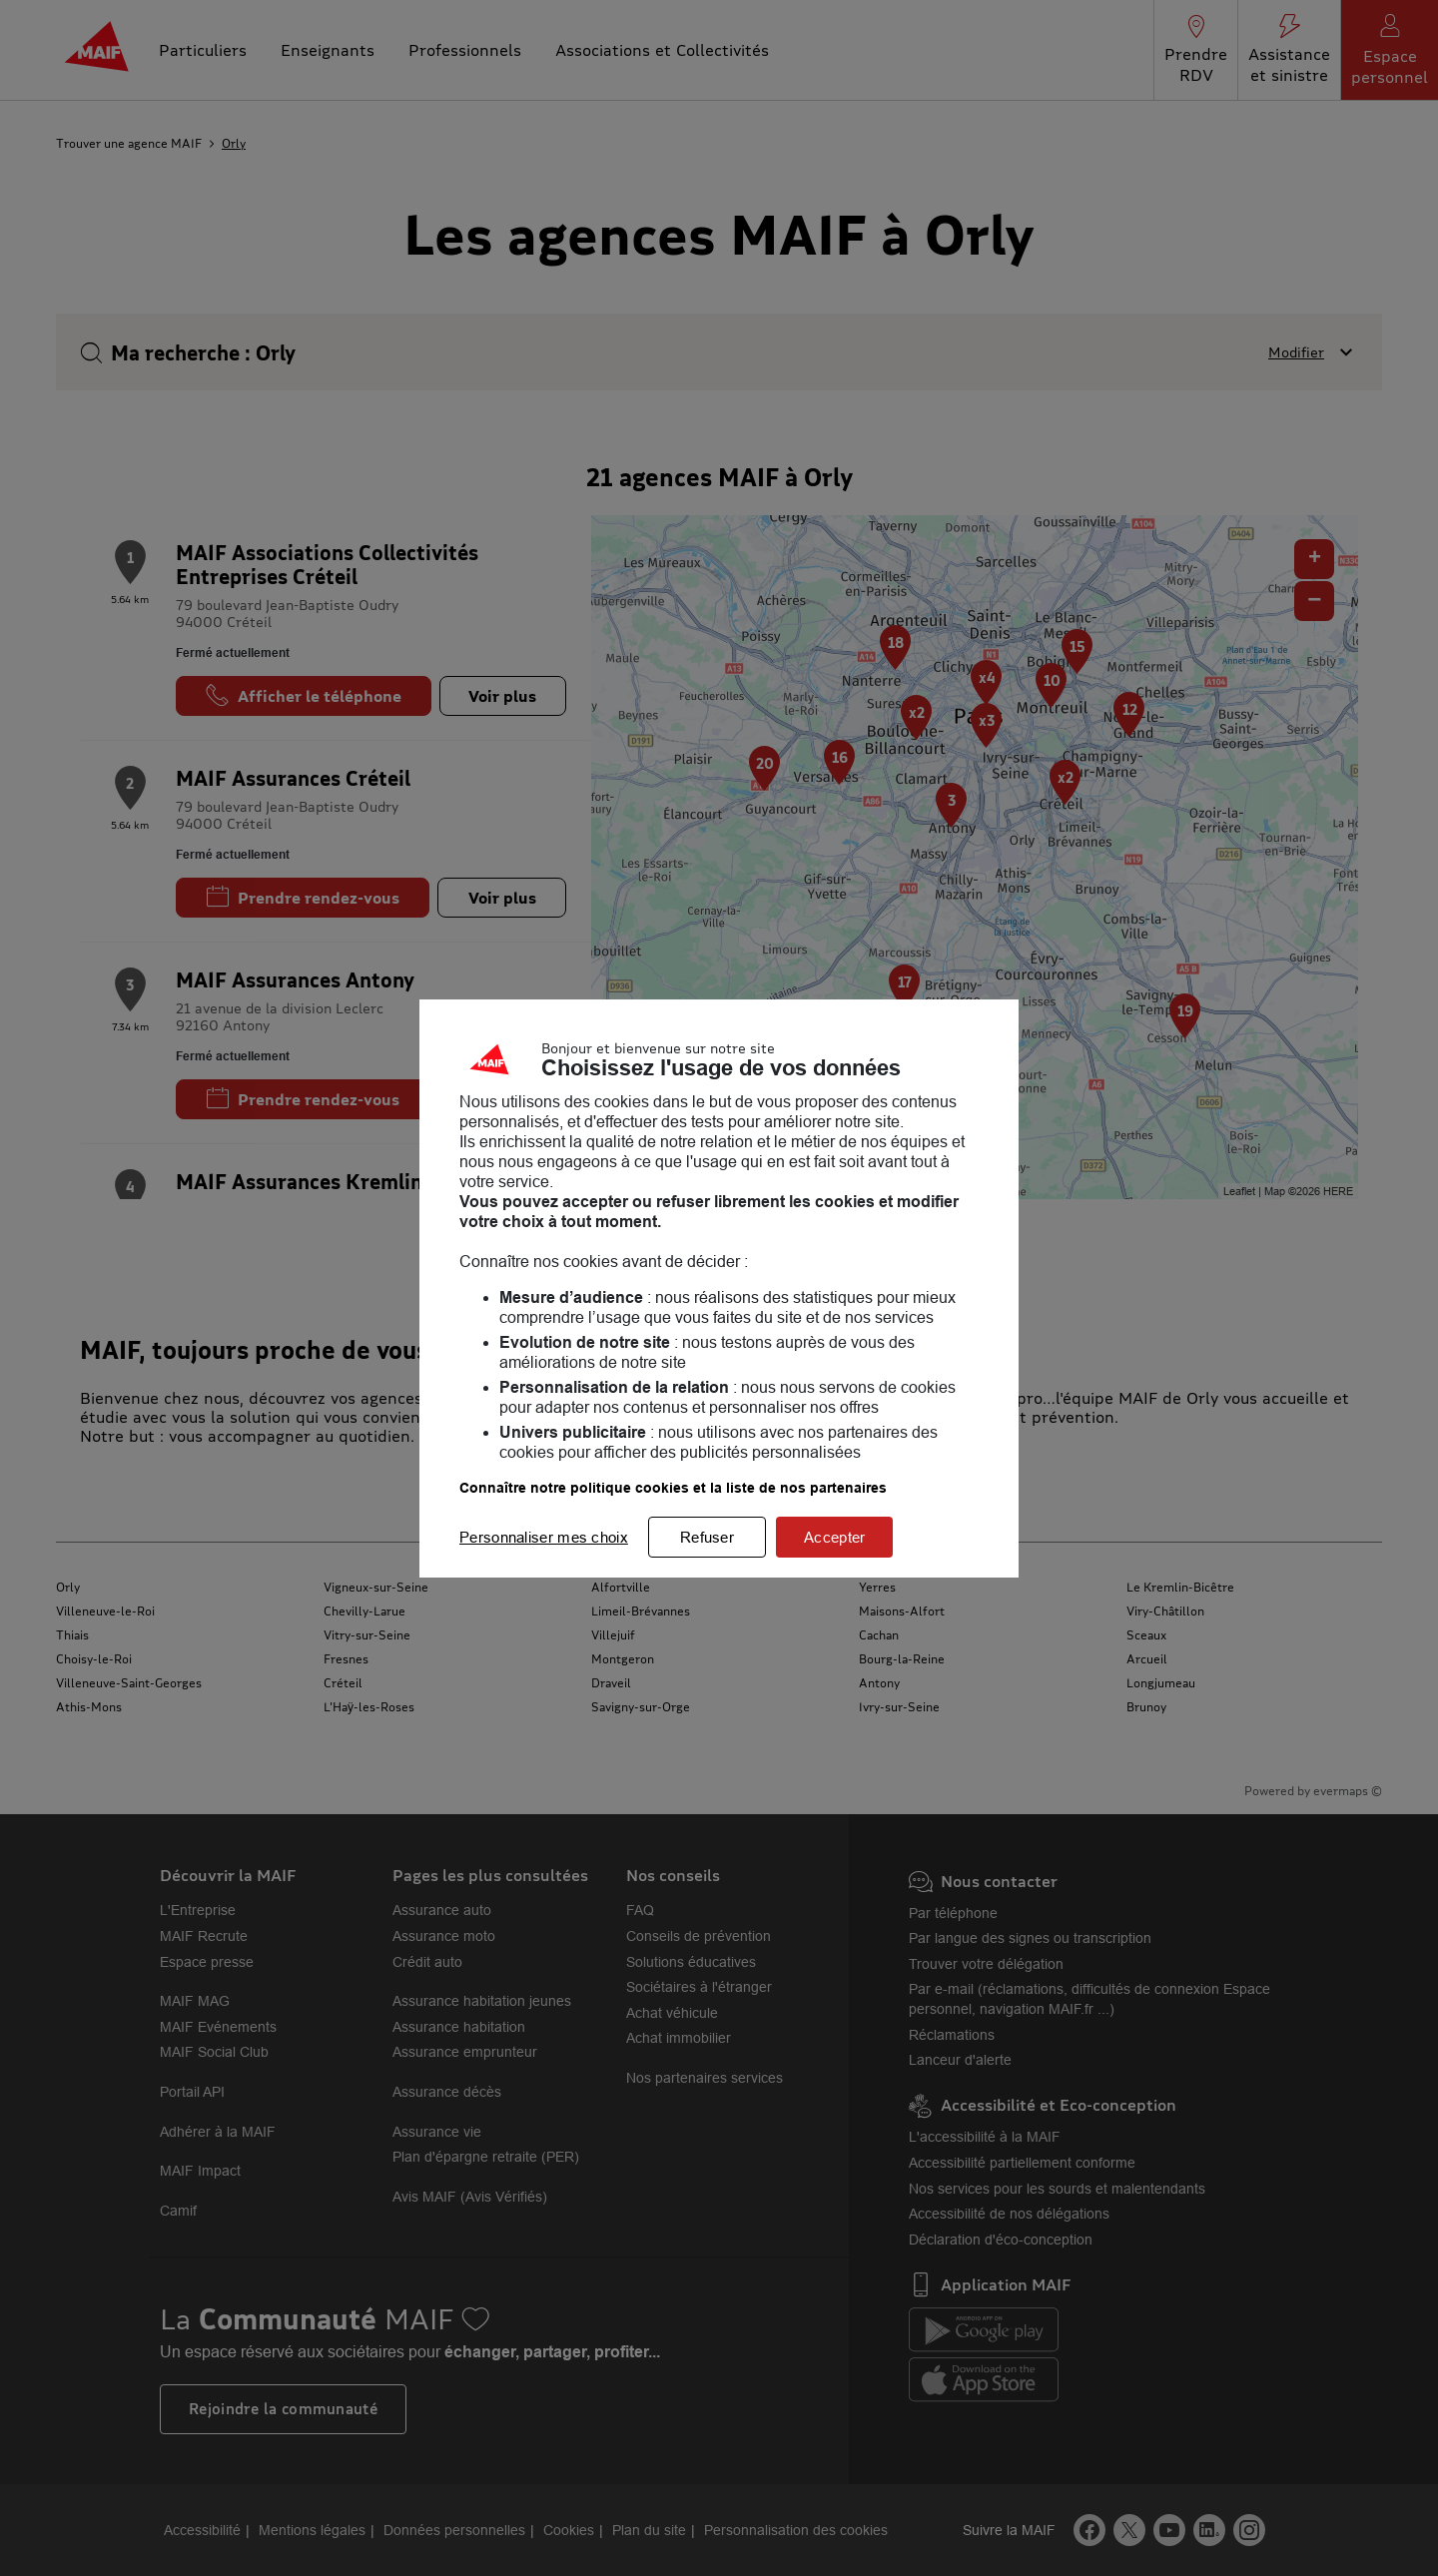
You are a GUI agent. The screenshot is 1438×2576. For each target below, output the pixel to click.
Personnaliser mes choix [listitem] (543, 1537)
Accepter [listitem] (834, 1537)
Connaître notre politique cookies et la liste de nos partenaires (673, 1488)
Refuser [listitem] (707, 1537)
